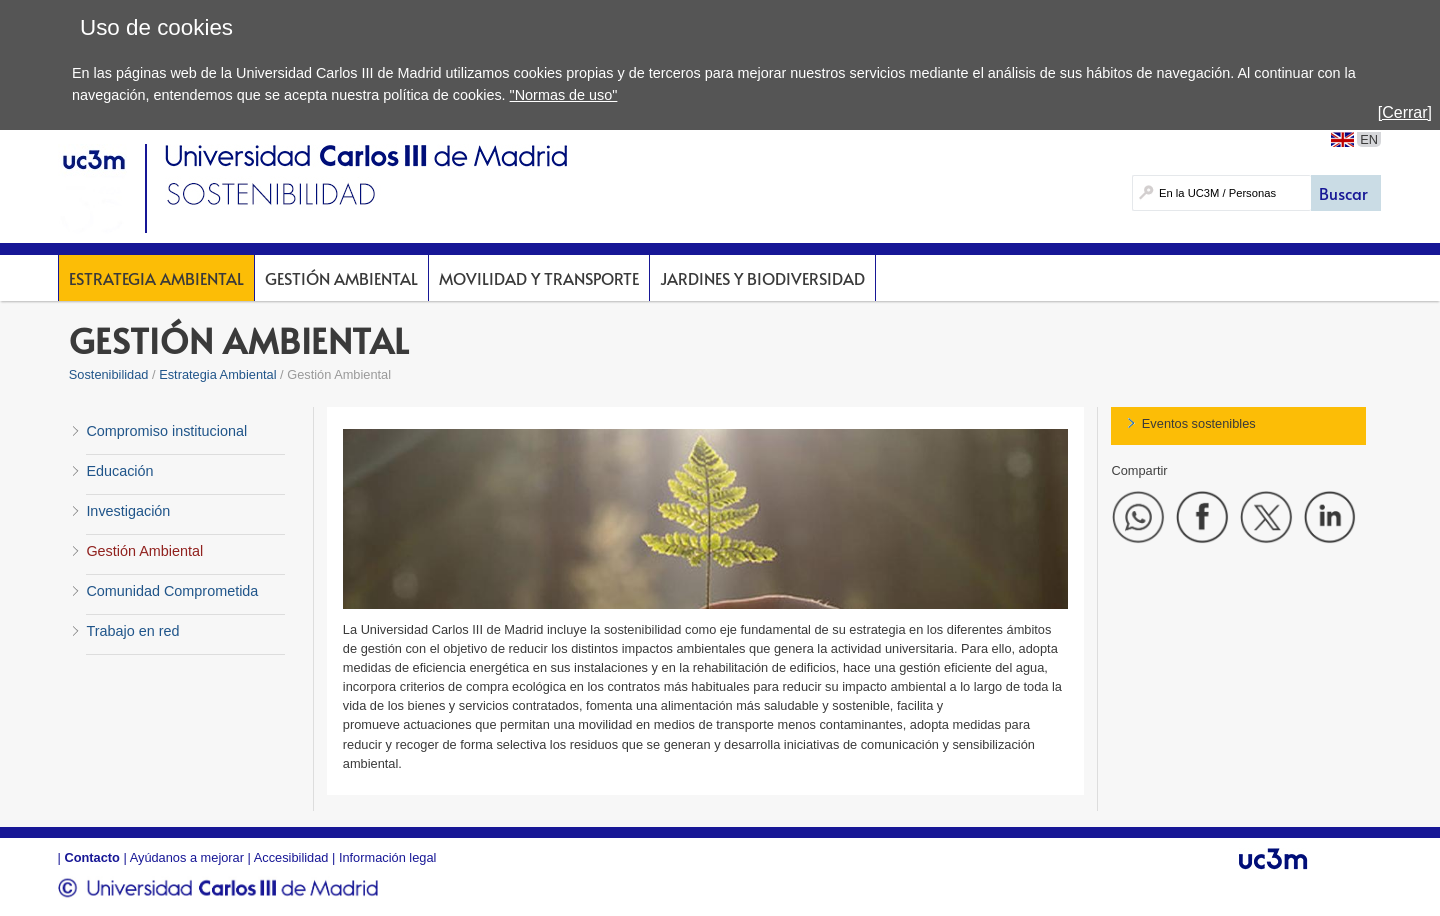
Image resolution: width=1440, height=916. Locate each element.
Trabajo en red (132, 631)
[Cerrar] (1405, 112)
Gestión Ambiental (341, 278)
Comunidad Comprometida (172, 591)
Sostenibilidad (109, 374)
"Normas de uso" (564, 95)
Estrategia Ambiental (156, 278)
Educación (119, 471)
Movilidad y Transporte (539, 278)
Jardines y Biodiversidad (762, 278)
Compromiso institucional (166, 431)
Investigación (128, 511)
